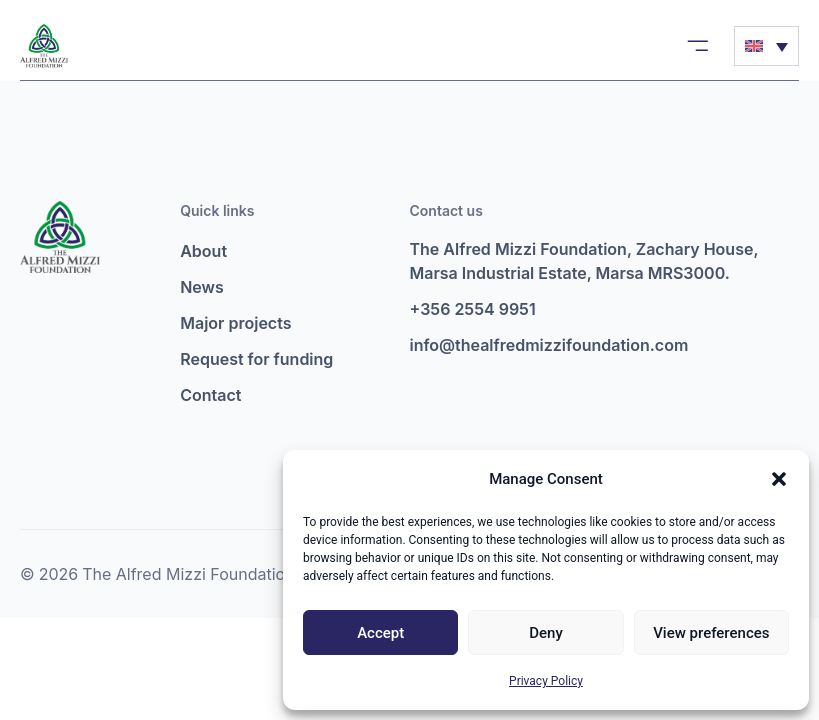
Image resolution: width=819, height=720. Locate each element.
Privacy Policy (546, 681)
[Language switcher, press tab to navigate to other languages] (766, 46)
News (202, 287)
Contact (210, 395)
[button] (779, 479)
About (203, 251)
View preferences (711, 633)
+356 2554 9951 (473, 309)
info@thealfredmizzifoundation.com (549, 345)
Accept (380, 633)
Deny (546, 633)
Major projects (235, 323)
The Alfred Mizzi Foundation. (190, 574)
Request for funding (256, 359)
